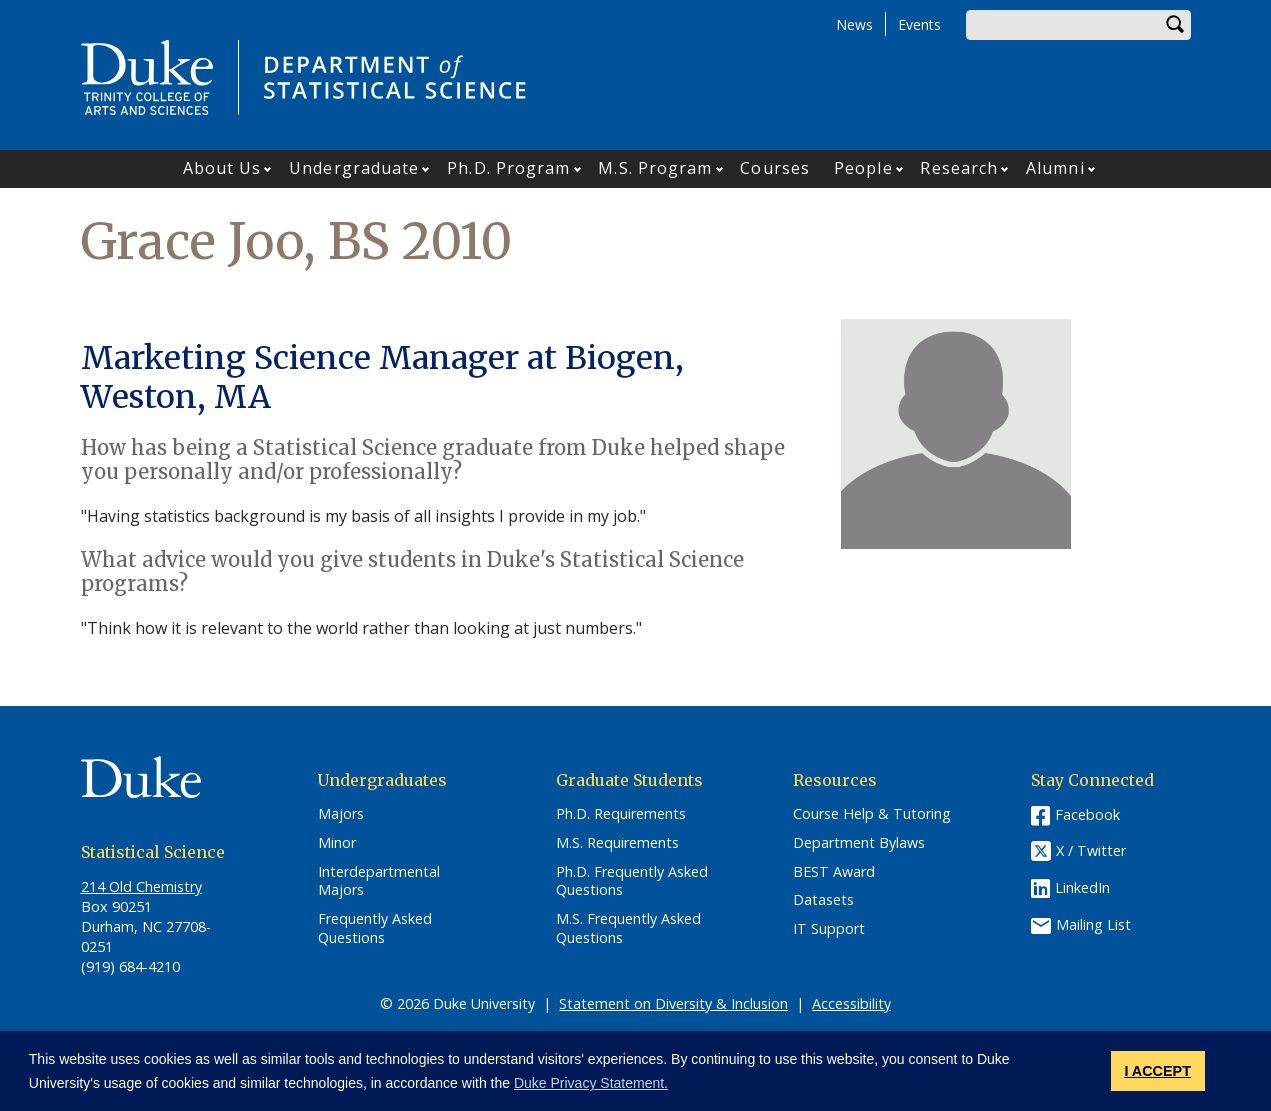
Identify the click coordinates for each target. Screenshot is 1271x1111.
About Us (222, 168)
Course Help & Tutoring (872, 814)
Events (919, 24)
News (854, 24)
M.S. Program (655, 168)
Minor (337, 843)
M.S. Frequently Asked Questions (628, 928)
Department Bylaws (859, 843)
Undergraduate (354, 168)
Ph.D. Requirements (621, 814)
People (863, 168)
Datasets (823, 900)
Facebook (1087, 814)
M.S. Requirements (617, 843)
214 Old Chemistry (141, 886)
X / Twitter (1091, 851)
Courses (775, 168)
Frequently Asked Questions (375, 928)
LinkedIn (1082, 887)
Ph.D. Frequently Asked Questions (632, 881)
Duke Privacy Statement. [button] (591, 1083)
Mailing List (1093, 924)
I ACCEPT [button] (1157, 1071)
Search (1176, 25)
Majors (341, 814)
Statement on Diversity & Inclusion (673, 1003)
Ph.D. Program (508, 168)
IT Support (829, 929)
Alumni (1055, 168)
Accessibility (851, 1003)
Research (959, 168)
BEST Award (834, 872)
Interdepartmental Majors (379, 881)
